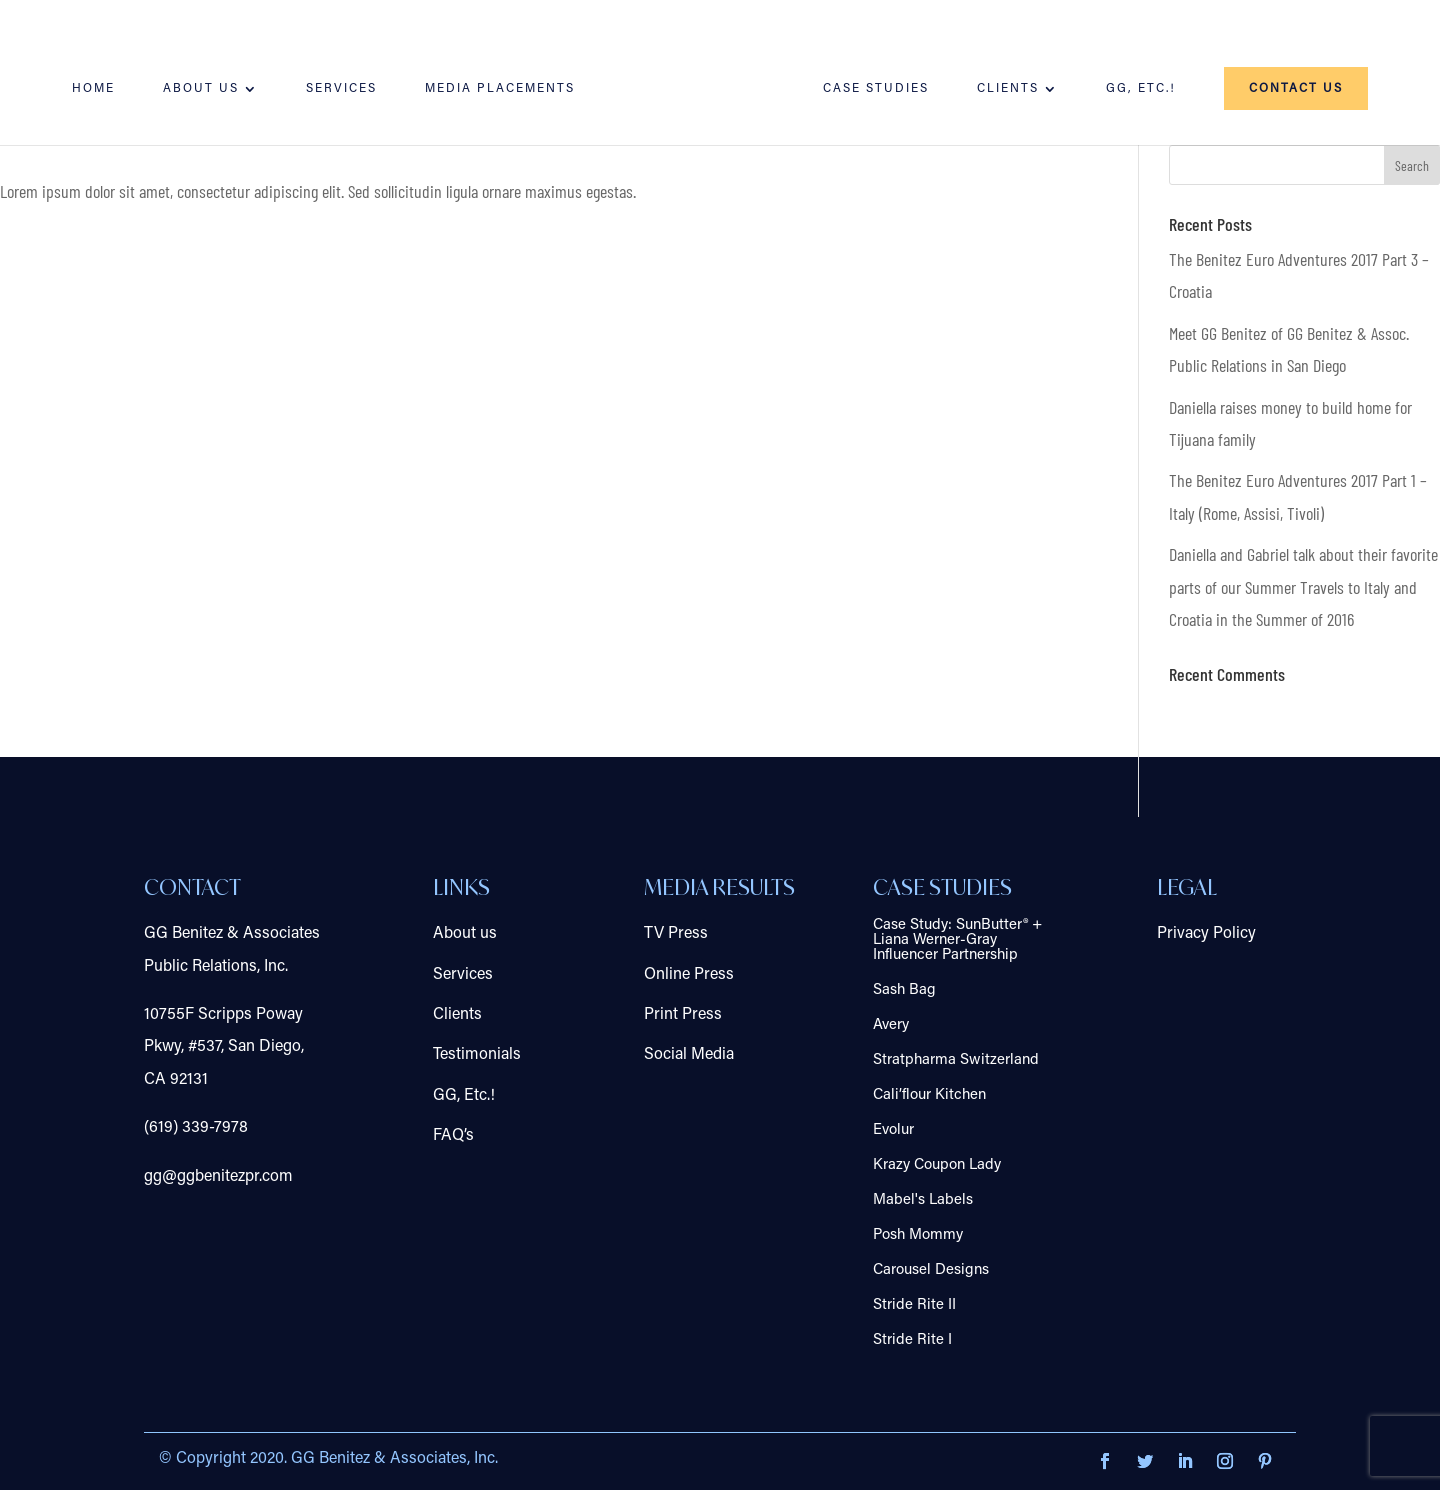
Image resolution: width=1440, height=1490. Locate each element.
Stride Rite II (914, 1305)
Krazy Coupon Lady (937, 1165)
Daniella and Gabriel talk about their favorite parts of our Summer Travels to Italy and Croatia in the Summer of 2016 (1303, 586)
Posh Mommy (918, 1235)
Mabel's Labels (923, 1200)
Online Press (689, 975)
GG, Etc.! (1141, 89)
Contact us (1296, 89)
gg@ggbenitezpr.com (218, 1177)
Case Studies (876, 89)
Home (93, 89)
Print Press (683, 1015)
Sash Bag (904, 990)
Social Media (689, 1055)
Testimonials (477, 1055)
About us (201, 89)
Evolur (893, 1130)
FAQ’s (453, 1136)
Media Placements (500, 89)
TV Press (676, 934)
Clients (1008, 89)
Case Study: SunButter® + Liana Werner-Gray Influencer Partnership (957, 940)
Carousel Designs (931, 1270)
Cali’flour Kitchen (929, 1095)
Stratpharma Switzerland (956, 1060)
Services (341, 89)
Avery (891, 1025)
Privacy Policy (1206, 934)
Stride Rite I (912, 1340)
